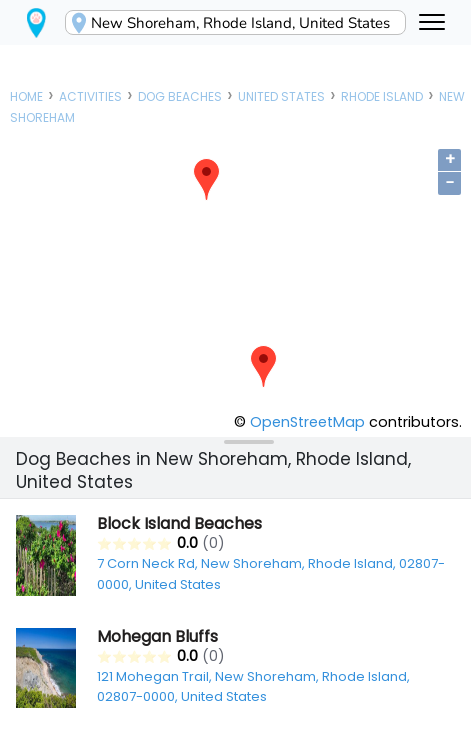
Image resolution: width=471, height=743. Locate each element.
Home (26, 96)
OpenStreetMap (307, 422)
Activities (90, 96)
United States (281, 96)
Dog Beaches (180, 96)
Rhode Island (382, 96)
